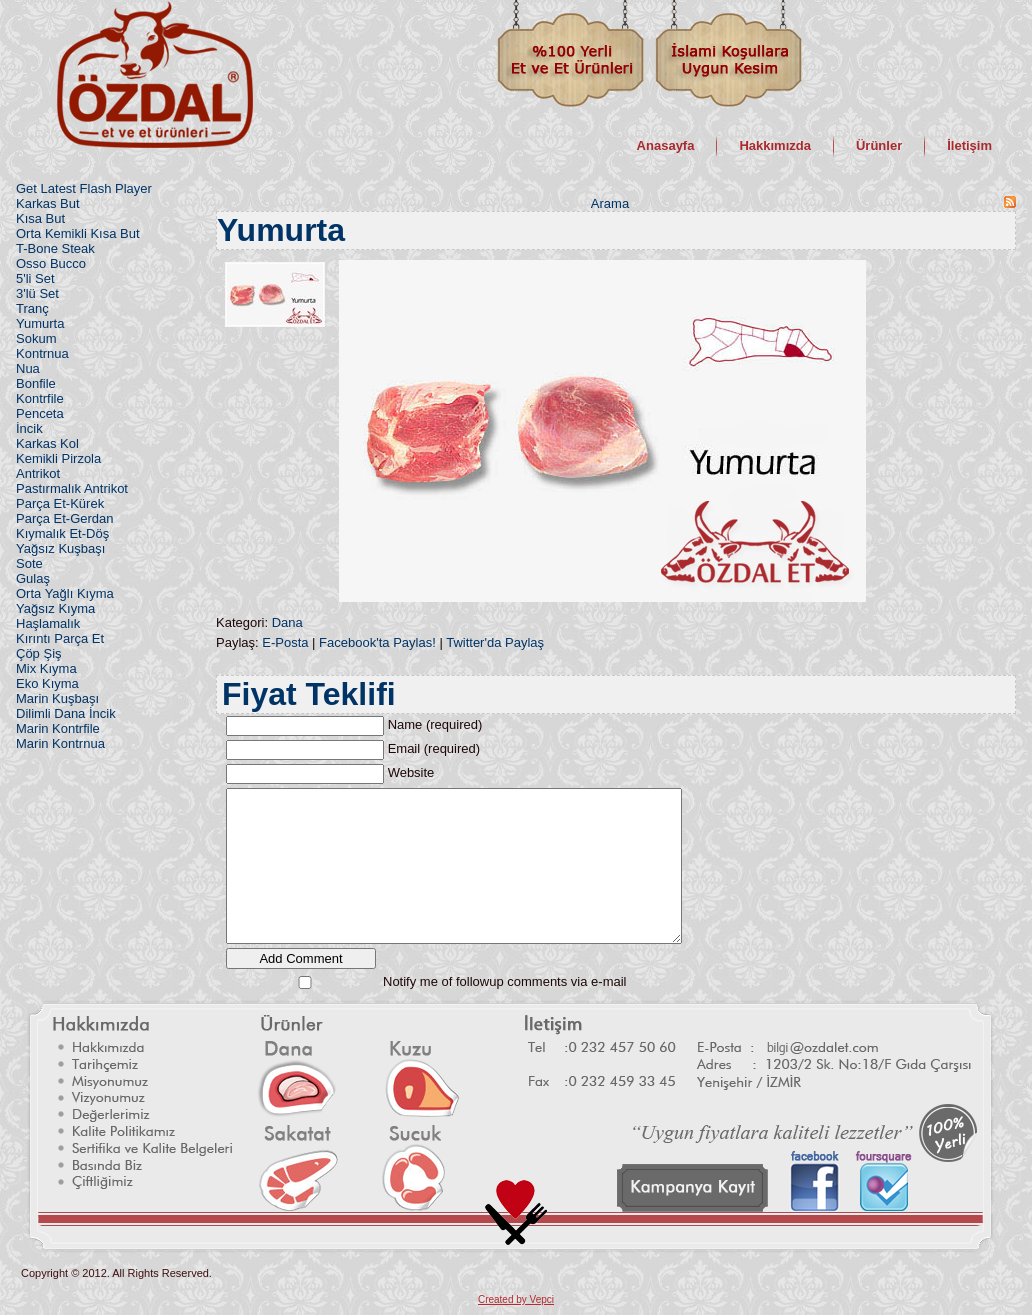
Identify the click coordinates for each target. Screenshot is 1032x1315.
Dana (287, 622)
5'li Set (35, 278)
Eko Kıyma (47, 683)
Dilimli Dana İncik (66, 713)
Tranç (32, 308)
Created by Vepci (516, 1299)
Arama (610, 203)
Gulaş (33, 578)
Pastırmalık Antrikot (72, 488)
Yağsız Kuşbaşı (60, 548)
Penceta (40, 413)
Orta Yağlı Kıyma (65, 593)
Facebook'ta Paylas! (377, 642)
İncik (29, 428)
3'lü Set (37, 293)
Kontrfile (40, 398)
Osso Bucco (51, 263)
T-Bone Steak (55, 248)
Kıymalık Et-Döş (62, 533)
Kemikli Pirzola (58, 458)
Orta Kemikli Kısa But (78, 233)
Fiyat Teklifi (309, 694)
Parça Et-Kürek (60, 503)
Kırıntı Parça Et (60, 638)
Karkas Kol (47, 443)
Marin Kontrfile (58, 728)
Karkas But (48, 203)
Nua (28, 368)
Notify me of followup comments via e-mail (504, 981)
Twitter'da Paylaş (495, 642)
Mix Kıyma (46, 668)
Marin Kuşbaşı (57, 698)
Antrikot (38, 473)
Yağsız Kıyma (55, 608)
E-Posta (285, 642)
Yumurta (40, 323)
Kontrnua (42, 353)
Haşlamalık (48, 623)
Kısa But (40, 218)
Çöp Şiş (39, 653)
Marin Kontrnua (60, 743)
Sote (29, 563)
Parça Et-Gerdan (65, 518)
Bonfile (36, 383)
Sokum (36, 338)
